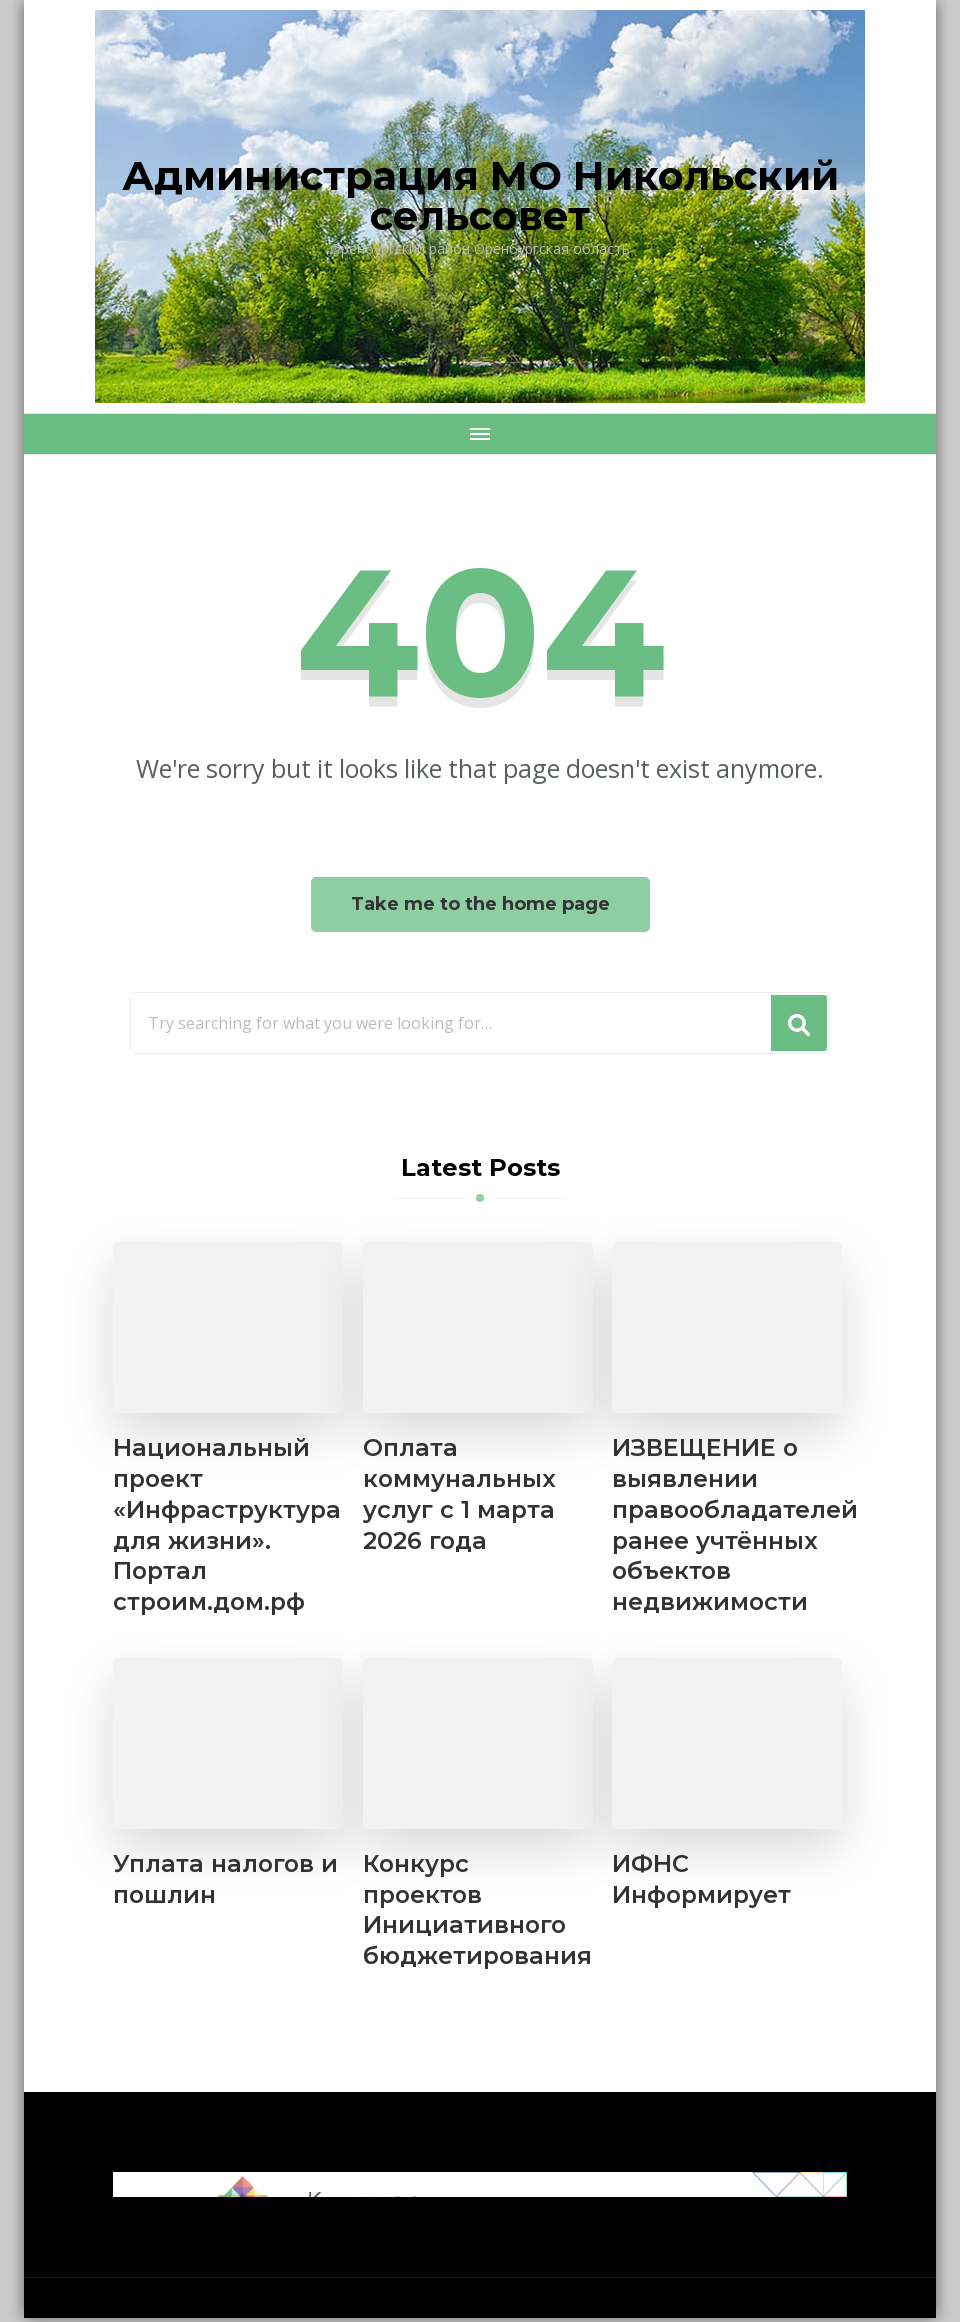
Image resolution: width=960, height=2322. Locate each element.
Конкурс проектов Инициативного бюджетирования (479, 1913)
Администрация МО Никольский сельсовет (480, 195)
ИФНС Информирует (703, 1882)
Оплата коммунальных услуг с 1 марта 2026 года (460, 1495)
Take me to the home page (480, 904)
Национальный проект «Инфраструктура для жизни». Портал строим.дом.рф (228, 1526)
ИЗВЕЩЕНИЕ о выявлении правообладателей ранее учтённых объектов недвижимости (737, 1526)
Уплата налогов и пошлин (227, 1882)
